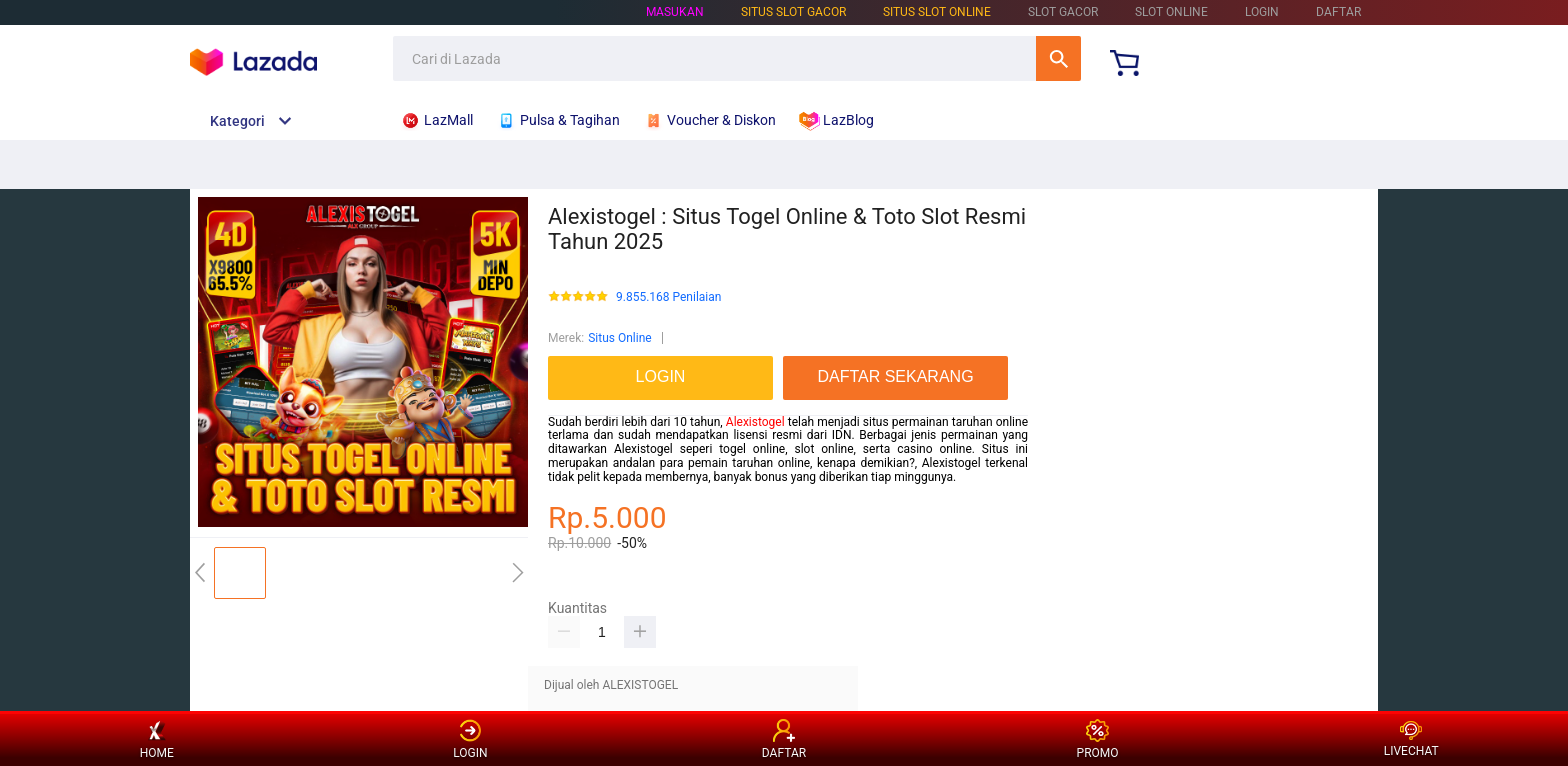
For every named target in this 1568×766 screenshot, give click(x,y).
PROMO (1098, 739)
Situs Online (619, 338)
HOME (157, 739)
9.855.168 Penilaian (668, 297)
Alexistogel (755, 422)
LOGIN (1262, 12)
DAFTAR (1338, 12)
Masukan (675, 12)
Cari (1058, 58)
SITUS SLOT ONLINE (937, 12)
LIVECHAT (1411, 740)
